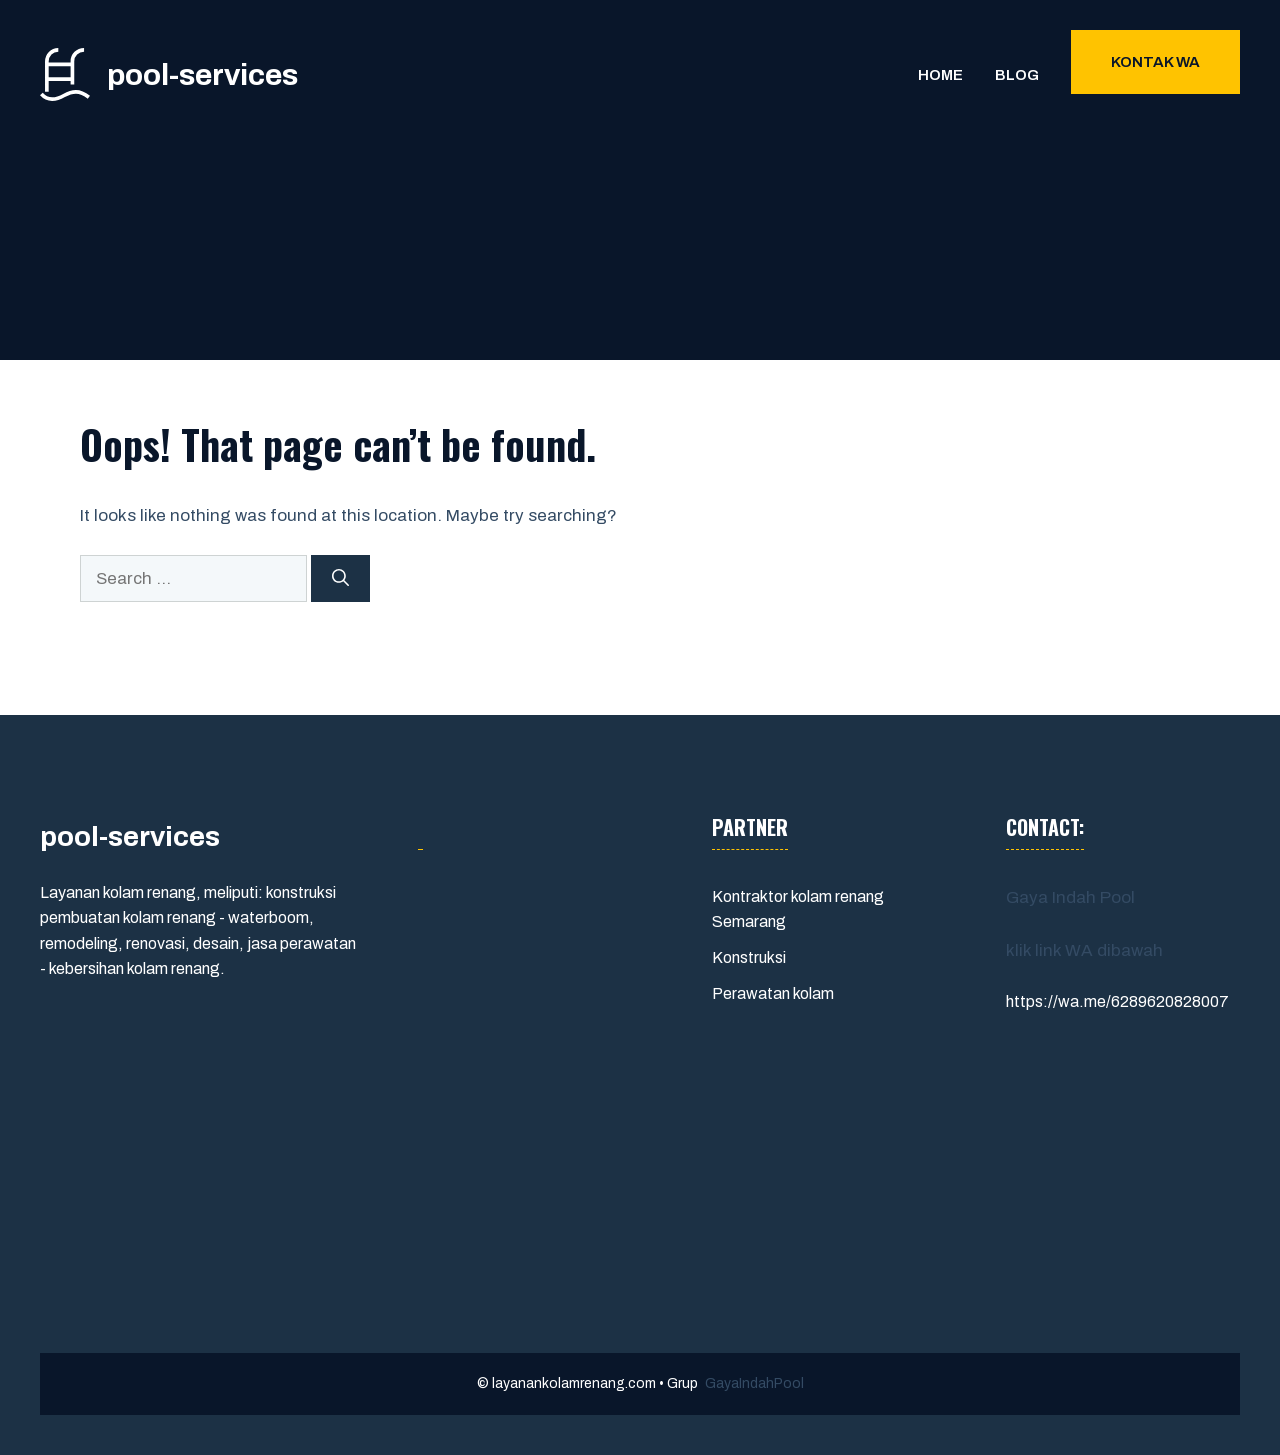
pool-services (202, 75)
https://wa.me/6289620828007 (1117, 1001)
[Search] (340, 579)
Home (940, 75)
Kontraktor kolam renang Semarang (798, 909)
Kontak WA (1155, 62)
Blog (1017, 75)
